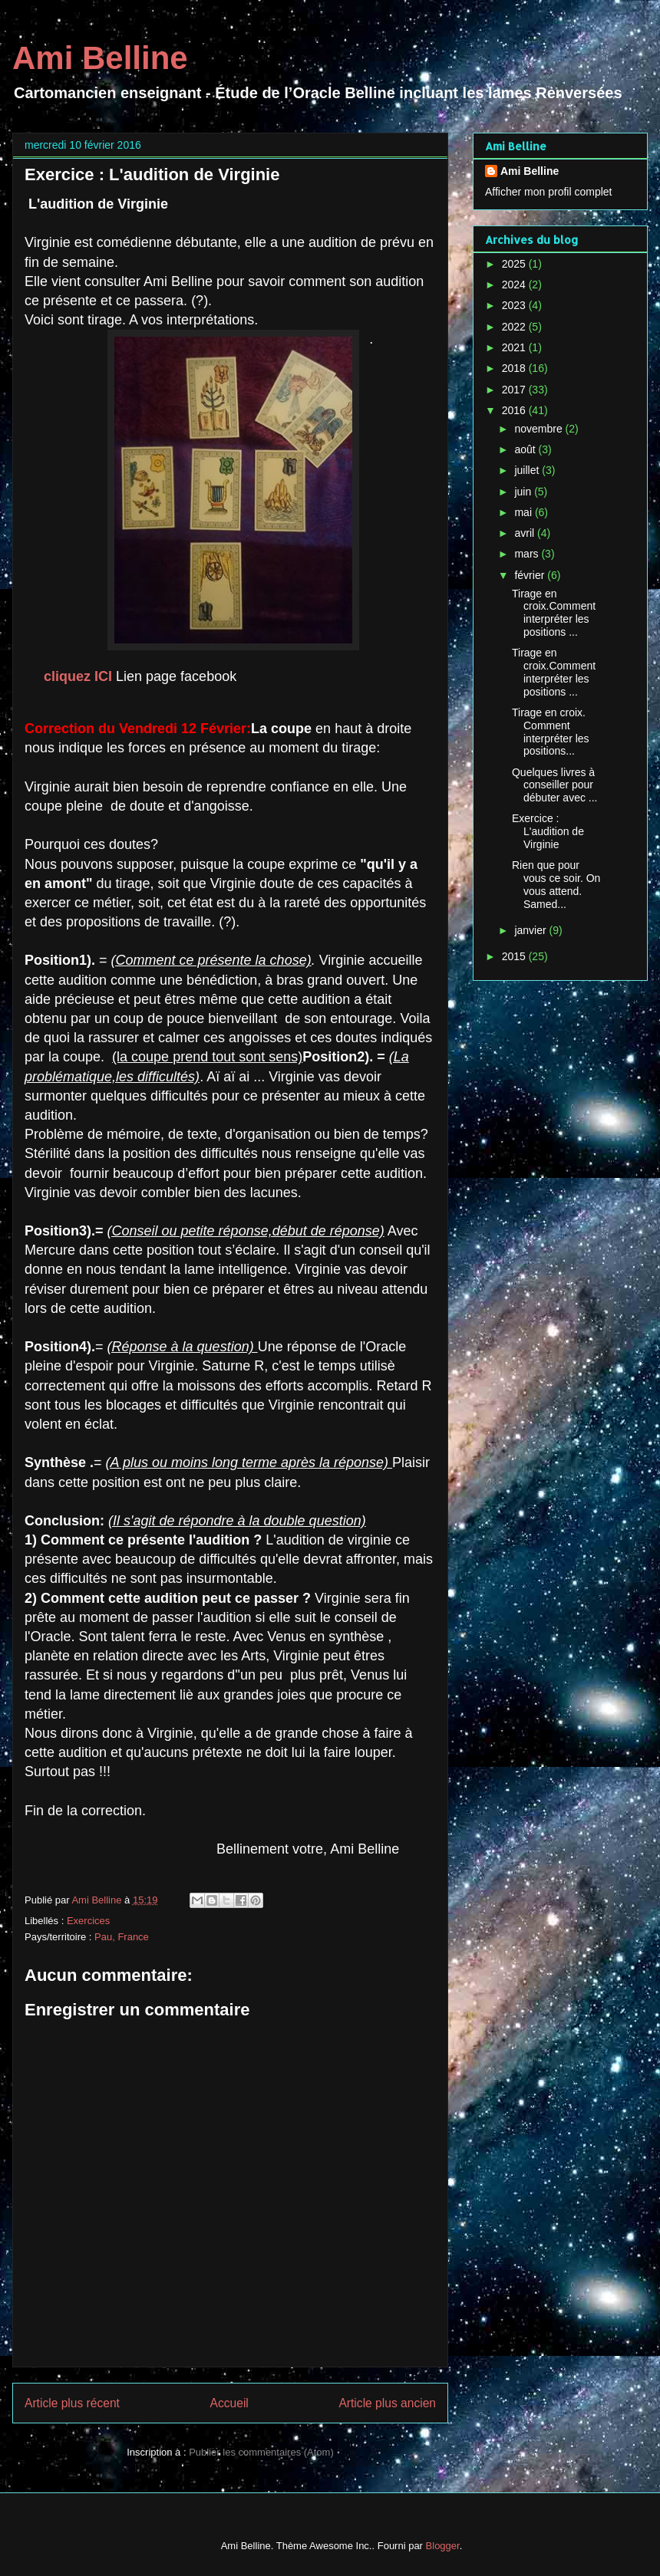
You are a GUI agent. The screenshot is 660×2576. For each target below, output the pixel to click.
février (530, 575)
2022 (515, 327)
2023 (515, 305)
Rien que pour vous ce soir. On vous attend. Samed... (556, 884)
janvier (531, 930)
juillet (528, 470)
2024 (515, 284)
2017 (515, 389)
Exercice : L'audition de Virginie (548, 831)
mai (524, 512)
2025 (515, 264)
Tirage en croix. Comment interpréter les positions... (550, 731)
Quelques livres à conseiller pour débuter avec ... (555, 785)
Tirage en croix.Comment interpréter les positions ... (554, 612)
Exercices (88, 1920)
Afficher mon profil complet (548, 192)
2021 (515, 347)
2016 (515, 410)
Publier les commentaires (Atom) (261, 2452)
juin (524, 491)
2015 (515, 956)
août (526, 449)
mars (527, 554)
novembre (539, 429)
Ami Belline (100, 58)
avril (525, 533)
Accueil (229, 2403)
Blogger (443, 2545)
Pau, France (121, 1937)
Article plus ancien (387, 2403)
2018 (515, 368)
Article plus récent (72, 2403)
